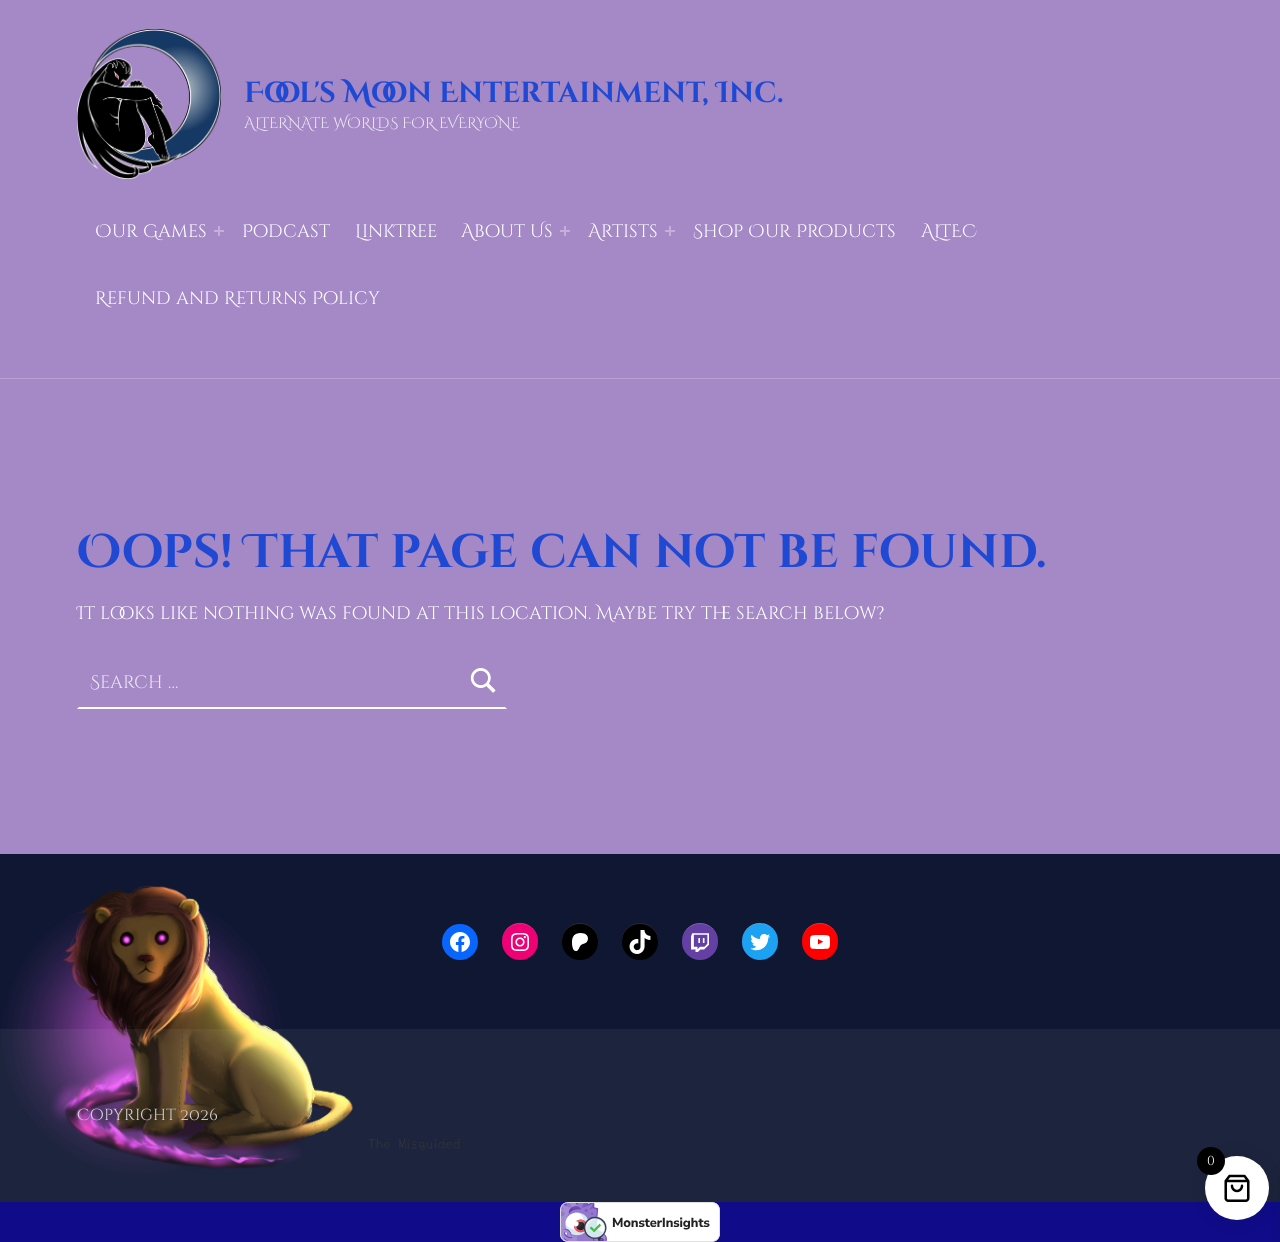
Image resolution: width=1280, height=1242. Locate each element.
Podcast (286, 231)
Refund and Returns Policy (237, 298)
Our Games (151, 231)
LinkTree (396, 231)
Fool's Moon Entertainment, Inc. (513, 93)
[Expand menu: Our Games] (219, 231)
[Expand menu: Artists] (670, 231)
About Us (507, 231)
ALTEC (949, 231)
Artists (623, 231)
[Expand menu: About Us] (565, 231)
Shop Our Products (794, 231)
